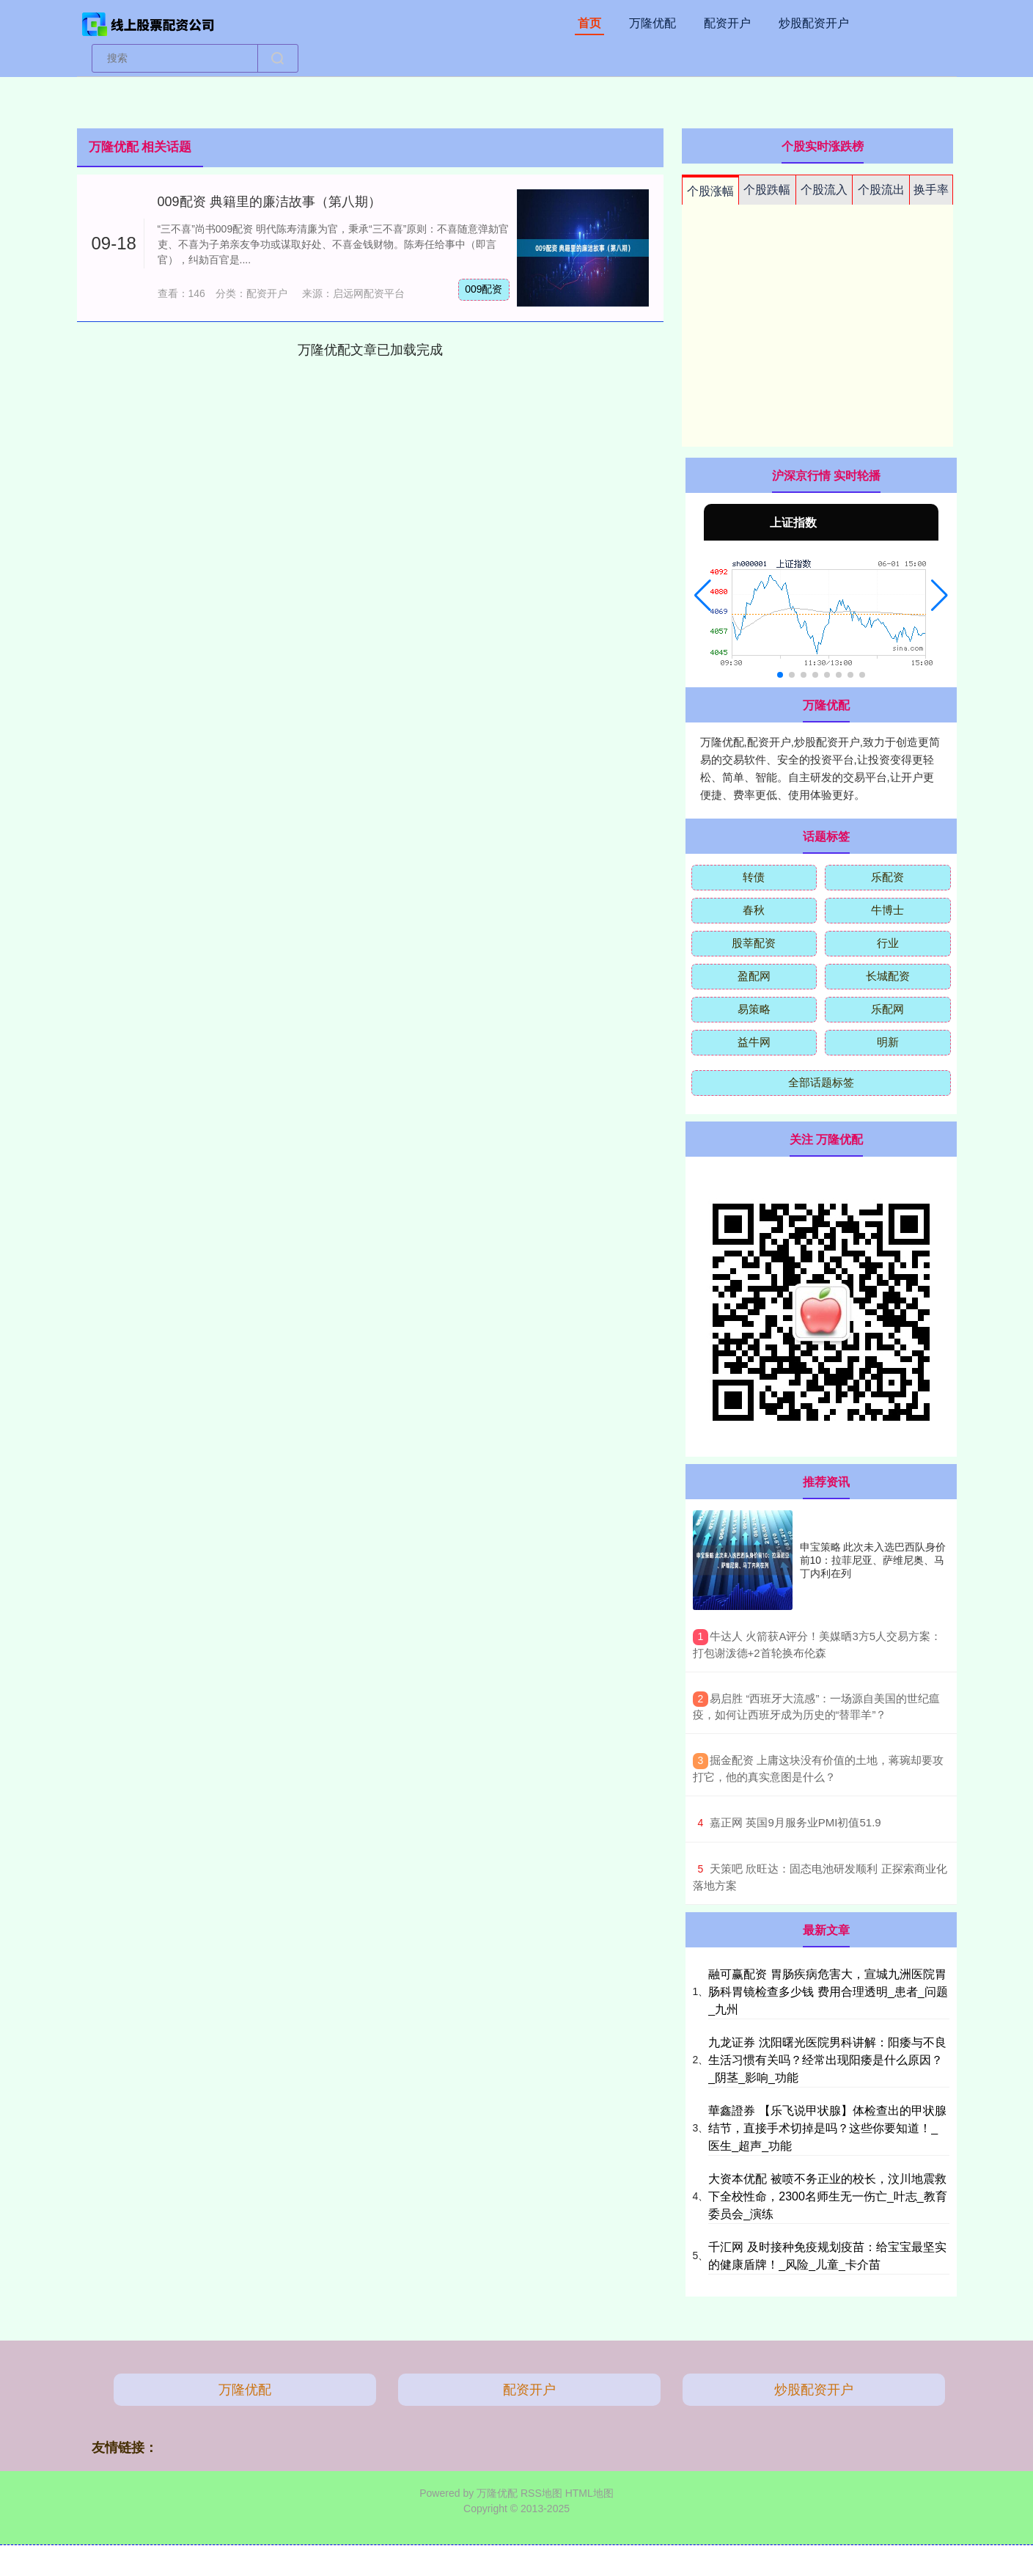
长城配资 (888, 976)
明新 (888, 1042)
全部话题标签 (821, 1082)
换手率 (931, 189)
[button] (703, 595)
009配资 (483, 289)
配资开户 (727, 23)
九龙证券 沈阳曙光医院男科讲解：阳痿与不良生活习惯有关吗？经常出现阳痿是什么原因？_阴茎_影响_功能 (827, 2060)
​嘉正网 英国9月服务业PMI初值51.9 (795, 1822)
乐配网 (887, 1009)
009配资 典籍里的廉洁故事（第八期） (269, 201)
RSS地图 (541, 2493)
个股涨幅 (710, 191)
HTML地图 (589, 2493)
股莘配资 (754, 943)
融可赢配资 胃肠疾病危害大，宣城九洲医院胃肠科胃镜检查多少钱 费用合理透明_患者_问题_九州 (827, 1992)
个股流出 (881, 189)
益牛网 (754, 1042)
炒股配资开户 (814, 23)
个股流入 (824, 189)
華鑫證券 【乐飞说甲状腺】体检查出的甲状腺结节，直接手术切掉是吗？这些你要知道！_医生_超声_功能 (827, 2128)
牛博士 (887, 910)
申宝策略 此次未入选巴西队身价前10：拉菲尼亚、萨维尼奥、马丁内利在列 (873, 1560)
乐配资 (887, 877)
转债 (754, 877)
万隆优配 (652, 23)
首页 (589, 23)
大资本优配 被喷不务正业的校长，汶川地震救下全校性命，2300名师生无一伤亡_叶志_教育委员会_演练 (827, 2196)
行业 (888, 943)
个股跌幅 (766, 189)
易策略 (754, 1009)
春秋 (754, 910)
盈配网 (754, 976)
